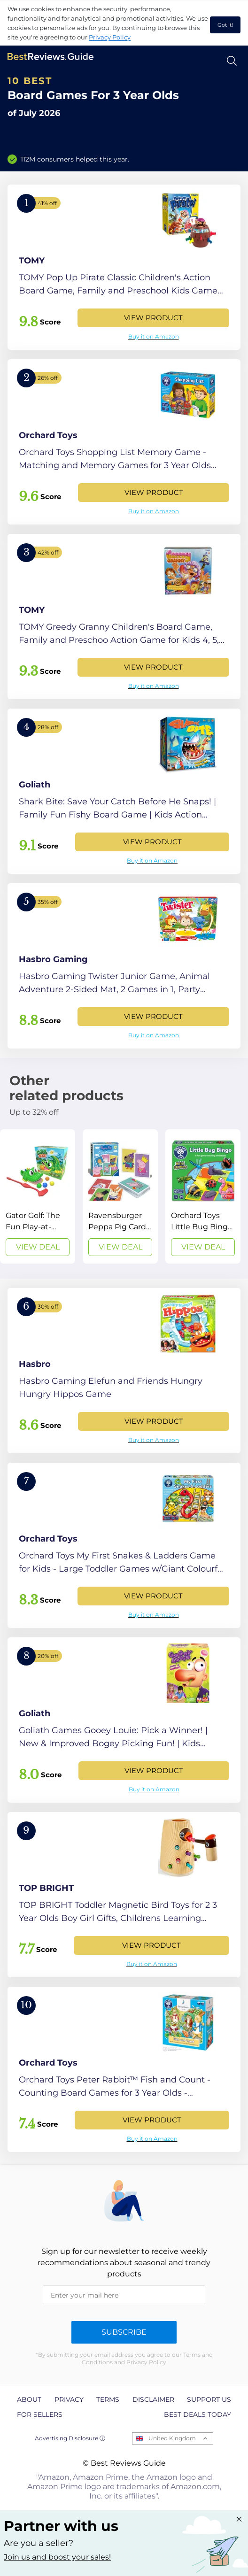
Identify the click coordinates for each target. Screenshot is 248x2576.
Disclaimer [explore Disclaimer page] (153, 2399)
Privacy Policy (110, 37)
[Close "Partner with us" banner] (239, 2519)
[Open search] (232, 61)
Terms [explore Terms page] (107, 2399)
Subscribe (124, 2332)
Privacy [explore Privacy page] (69, 2399)
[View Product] (124, 267)
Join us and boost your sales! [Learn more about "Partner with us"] (57, 2557)
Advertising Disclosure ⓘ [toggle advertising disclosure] (70, 2438)
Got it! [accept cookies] (225, 25)
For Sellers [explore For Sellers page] (39, 2414)
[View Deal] (37, 1196)
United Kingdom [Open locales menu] (172, 2438)
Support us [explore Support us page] (209, 2399)
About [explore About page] (29, 2399)
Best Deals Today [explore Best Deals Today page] (197, 2414)
